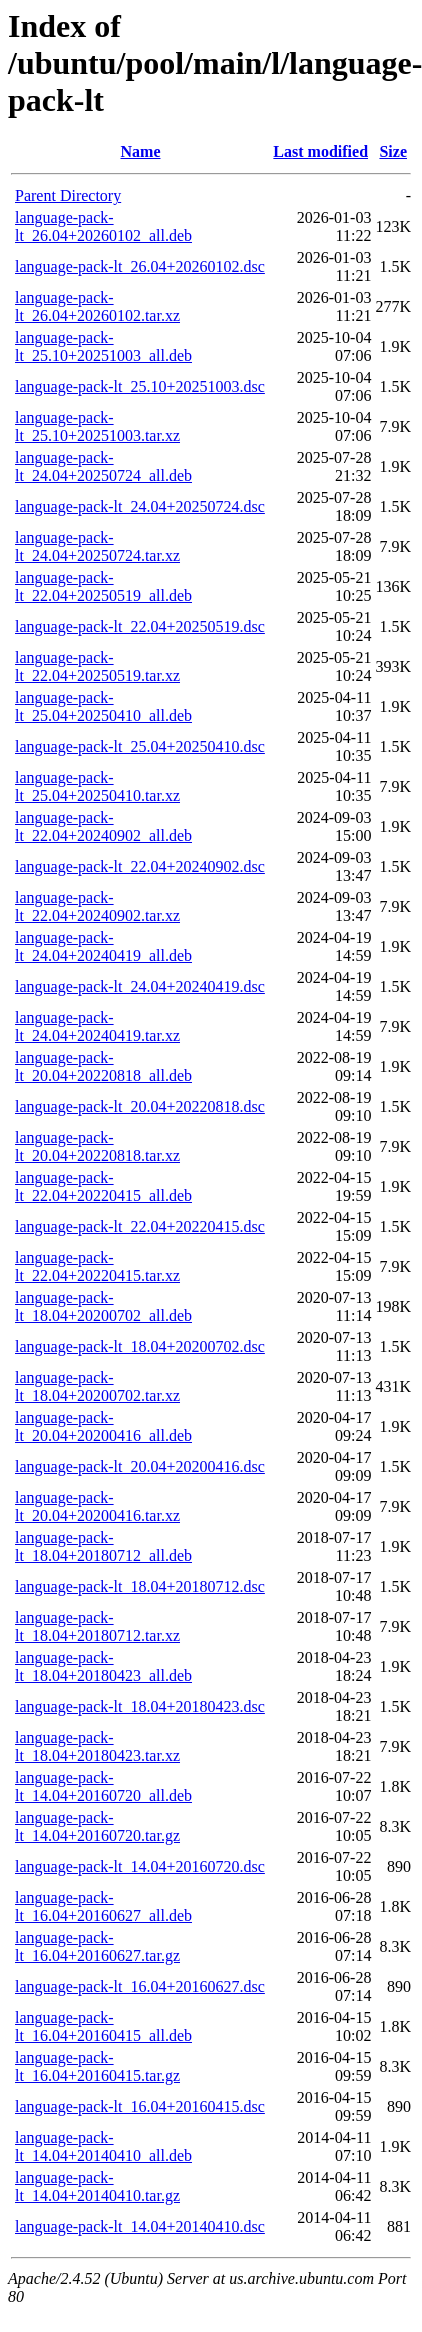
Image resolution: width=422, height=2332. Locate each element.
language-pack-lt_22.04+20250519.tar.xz (97, 666)
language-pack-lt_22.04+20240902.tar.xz (97, 906)
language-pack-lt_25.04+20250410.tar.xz (97, 786)
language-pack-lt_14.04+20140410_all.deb (103, 2146)
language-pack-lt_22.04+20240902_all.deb (103, 826)
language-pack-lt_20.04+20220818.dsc (140, 1106)
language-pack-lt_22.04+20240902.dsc (140, 866)
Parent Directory (68, 195)
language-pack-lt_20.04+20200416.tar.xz (97, 1506)
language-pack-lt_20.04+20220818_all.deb (103, 1066)
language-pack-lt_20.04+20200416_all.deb (103, 1426)
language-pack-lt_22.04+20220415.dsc (140, 1226)
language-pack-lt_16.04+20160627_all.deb (103, 1906)
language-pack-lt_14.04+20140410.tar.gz (97, 2186)
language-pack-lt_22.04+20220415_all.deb (103, 1186)
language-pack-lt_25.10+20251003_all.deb (103, 346)
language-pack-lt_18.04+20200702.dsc (140, 1346)
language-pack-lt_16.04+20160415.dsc (140, 2106)
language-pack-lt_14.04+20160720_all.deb (103, 1786)
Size (393, 151)
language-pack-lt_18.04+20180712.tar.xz (97, 1626)
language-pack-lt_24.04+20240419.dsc (140, 986)
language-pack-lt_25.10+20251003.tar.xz (97, 426)
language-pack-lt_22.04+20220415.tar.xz (97, 1266)
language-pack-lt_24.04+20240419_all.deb (103, 946)
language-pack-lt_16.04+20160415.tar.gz (97, 2066)
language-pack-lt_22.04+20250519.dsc (140, 626)
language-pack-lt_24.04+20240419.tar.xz (97, 1026)
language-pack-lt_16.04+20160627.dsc (140, 1986)
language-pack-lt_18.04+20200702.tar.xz (97, 1386)
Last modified (320, 151)
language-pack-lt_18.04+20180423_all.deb (103, 1666)
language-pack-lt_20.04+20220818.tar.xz (97, 1146)
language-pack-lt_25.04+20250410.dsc (140, 746)
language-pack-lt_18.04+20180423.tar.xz (97, 1746)
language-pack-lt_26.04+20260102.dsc (140, 266)
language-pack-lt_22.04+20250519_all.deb (103, 586)
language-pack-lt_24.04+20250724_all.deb (103, 466)
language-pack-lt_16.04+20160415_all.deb (103, 2026)
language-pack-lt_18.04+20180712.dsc (140, 1586)
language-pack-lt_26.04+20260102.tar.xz (97, 306)
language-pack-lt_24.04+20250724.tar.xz (97, 546)
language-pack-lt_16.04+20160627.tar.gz (97, 1946)
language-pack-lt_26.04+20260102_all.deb (103, 226)
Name (141, 151)
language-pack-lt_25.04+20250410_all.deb (103, 706)
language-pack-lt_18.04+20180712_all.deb (103, 1546)
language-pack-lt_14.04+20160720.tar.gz (97, 1826)
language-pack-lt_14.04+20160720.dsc (140, 1866)
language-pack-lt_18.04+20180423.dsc (140, 1706)
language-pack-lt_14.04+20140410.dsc (140, 2226)
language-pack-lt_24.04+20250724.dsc (140, 506)
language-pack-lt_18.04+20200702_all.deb (103, 1306)
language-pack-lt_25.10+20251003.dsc (140, 386)
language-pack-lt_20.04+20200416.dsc (140, 1466)
